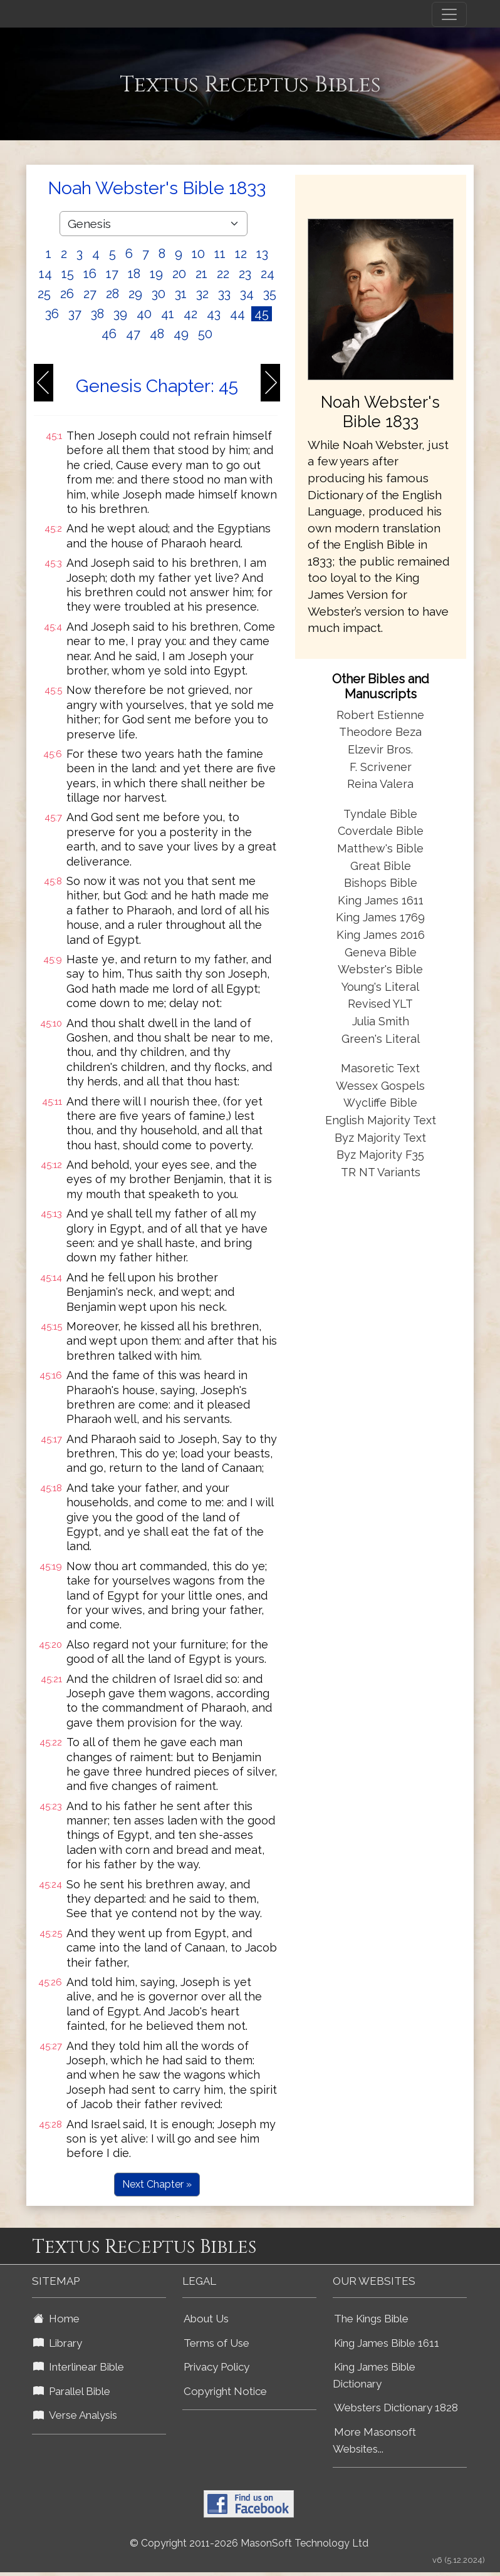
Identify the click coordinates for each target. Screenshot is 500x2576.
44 (237, 313)
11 (220, 253)
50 (205, 333)
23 (245, 273)
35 (269, 293)
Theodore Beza (380, 731)
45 (261, 313)
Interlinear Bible (78, 2367)
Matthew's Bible (380, 848)
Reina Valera (380, 783)
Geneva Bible (381, 952)
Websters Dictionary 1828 (396, 2407)
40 (144, 313)
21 (201, 273)
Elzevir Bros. (380, 749)
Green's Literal (380, 1038)
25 (44, 293)
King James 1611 (381, 900)
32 (202, 293)
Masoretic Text (380, 1068)
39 (120, 313)
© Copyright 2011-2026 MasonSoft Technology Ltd (249, 2543)
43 (214, 313)
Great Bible (380, 865)
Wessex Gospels (380, 1085)
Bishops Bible (380, 882)
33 (224, 293)
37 (75, 313)
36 (52, 313)
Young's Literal (380, 986)
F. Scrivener (381, 766)
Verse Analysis (75, 2415)
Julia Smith (380, 1021)
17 (112, 273)
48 (157, 333)
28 (112, 293)
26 (67, 293)
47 (133, 333)
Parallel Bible (71, 2391)
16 (90, 273)
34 (247, 293)
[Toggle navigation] (449, 14)
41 (167, 313)
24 (268, 273)
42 (190, 313)
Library (57, 2343)
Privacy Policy (216, 2367)
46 (109, 333)
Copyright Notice (225, 2391)
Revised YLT (380, 1003)
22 (223, 273)
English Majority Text (380, 1120)
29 (135, 293)
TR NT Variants (380, 1172)
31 (181, 293)
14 (45, 273)
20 (179, 273)
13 (262, 253)
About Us (206, 2318)
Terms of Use (216, 2343)
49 (181, 333)
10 (198, 253)
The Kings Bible (371, 2318)
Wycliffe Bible (380, 1102)
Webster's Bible (380, 969)
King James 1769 (380, 917)
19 (156, 273)
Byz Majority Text (380, 1137)
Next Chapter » (157, 2184)
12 (241, 253)
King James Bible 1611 (386, 2343)
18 (134, 273)
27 (90, 293)
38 (97, 313)
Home (56, 2318)
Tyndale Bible (380, 813)
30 (158, 293)
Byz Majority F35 (380, 1154)
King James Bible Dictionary (374, 2375)
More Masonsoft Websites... (374, 2440)
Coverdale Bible (381, 830)
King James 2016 (380, 934)
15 (67, 273)
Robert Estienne (380, 715)
